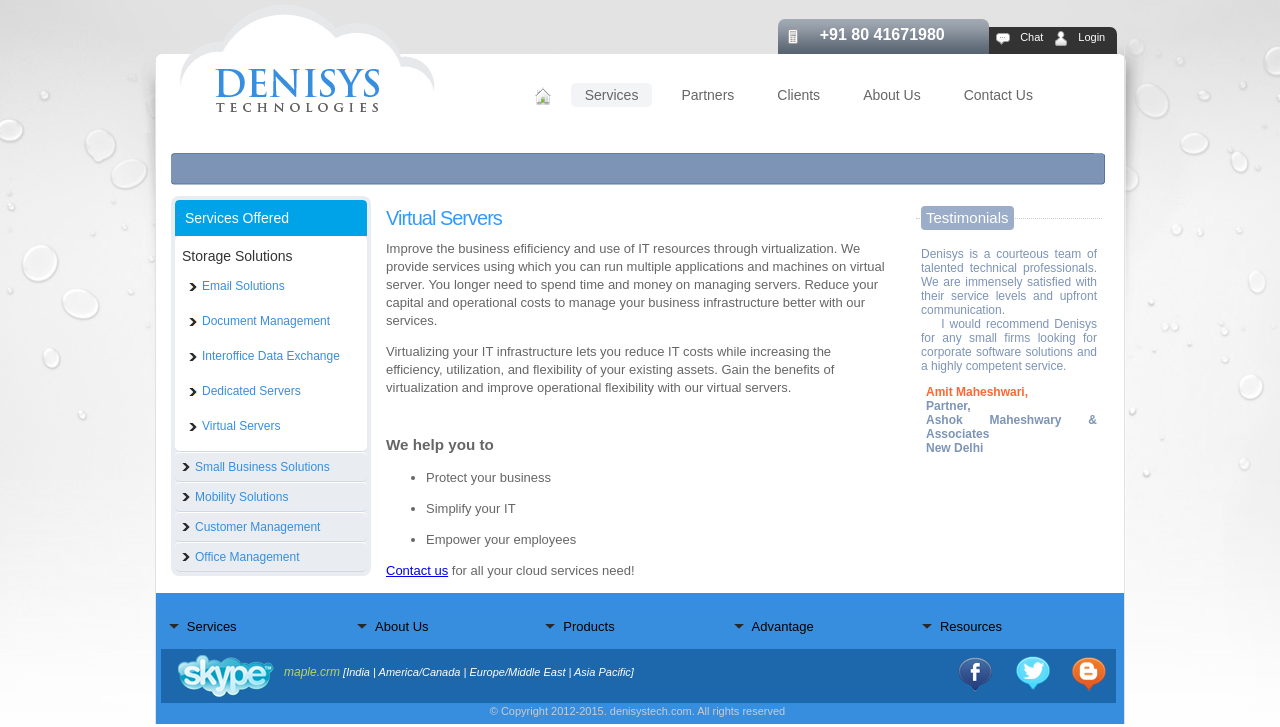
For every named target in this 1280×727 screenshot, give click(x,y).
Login (1091, 37)
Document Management (266, 321)
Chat (1031, 37)
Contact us (417, 570)
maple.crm (312, 672)
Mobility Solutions (241, 497)
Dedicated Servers (251, 391)
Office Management (247, 557)
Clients (798, 95)
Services (612, 95)
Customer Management (257, 527)
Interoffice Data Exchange (271, 356)
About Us (892, 95)
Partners (707, 95)
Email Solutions (243, 286)
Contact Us (998, 95)
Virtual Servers (241, 426)
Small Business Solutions (262, 467)
